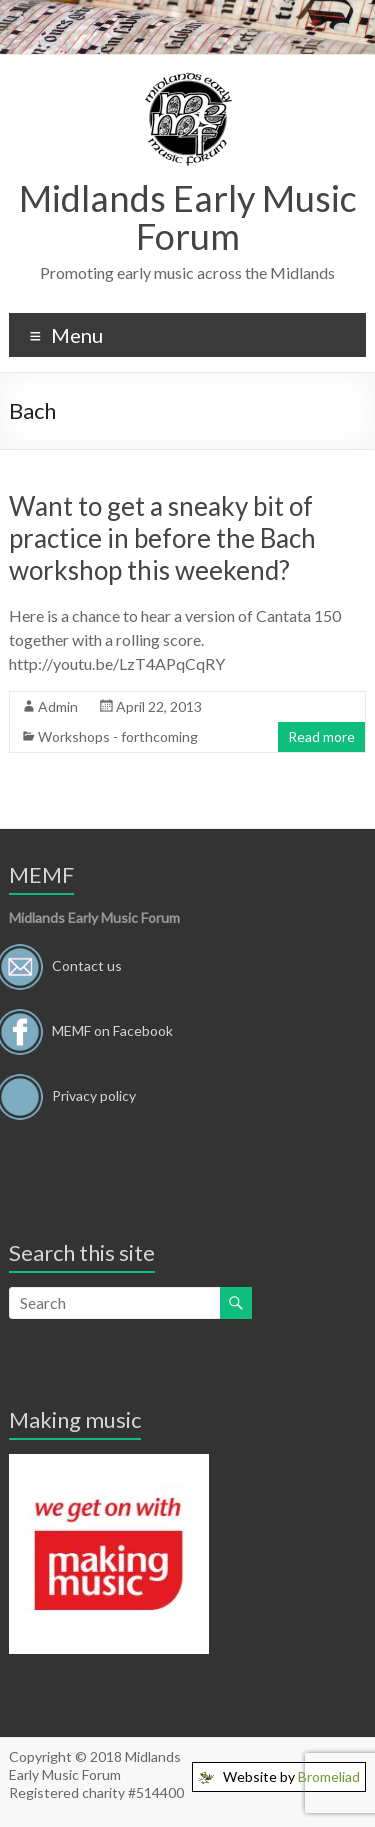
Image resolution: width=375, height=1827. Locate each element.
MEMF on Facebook (112, 1029)
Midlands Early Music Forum (188, 217)
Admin (58, 706)
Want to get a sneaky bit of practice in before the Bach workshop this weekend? (162, 538)
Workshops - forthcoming (118, 736)
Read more (321, 736)
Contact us (87, 964)
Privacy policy (94, 1094)
